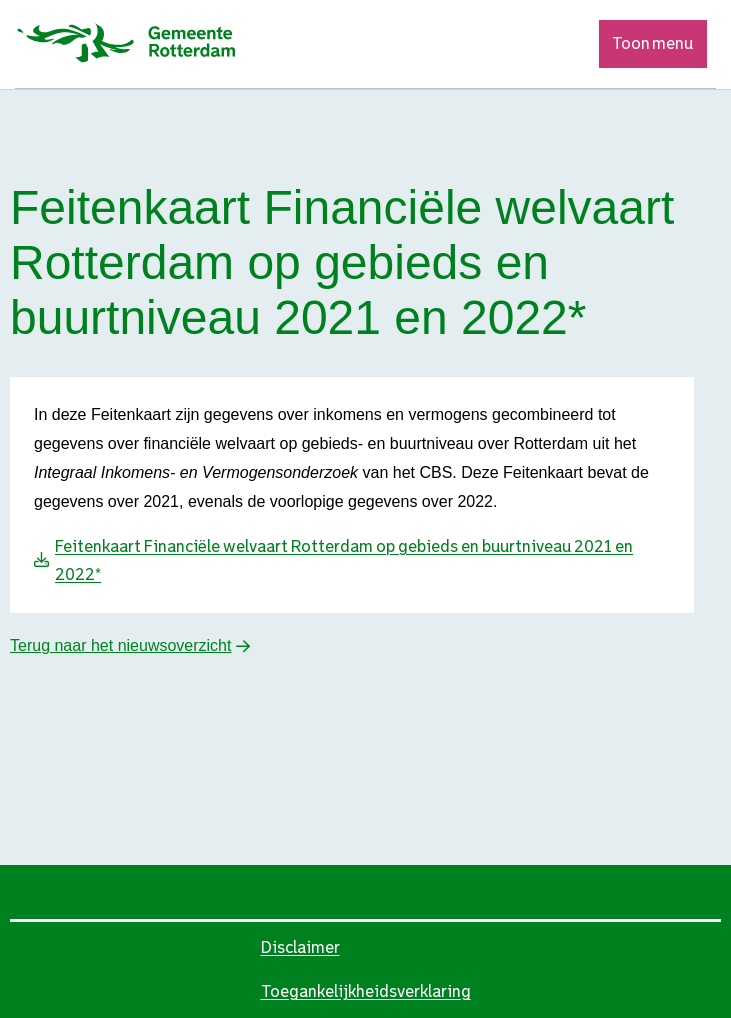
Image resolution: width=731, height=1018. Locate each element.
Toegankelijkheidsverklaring (366, 991)
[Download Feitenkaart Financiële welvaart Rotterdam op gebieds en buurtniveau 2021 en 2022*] (362, 561)
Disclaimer (300, 947)
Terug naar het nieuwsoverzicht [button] (120, 645)
